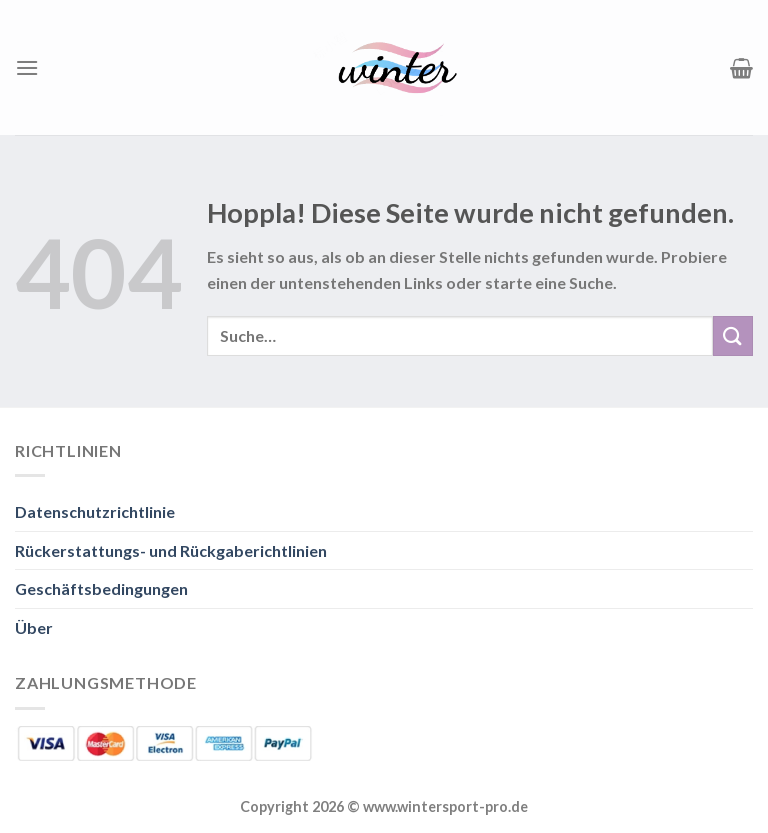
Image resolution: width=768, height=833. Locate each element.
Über (34, 627)
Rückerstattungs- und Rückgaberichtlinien (171, 550)
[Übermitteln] (733, 335)
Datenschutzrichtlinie (95, 511)
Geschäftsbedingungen (101, 588)
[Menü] (27, 67)
